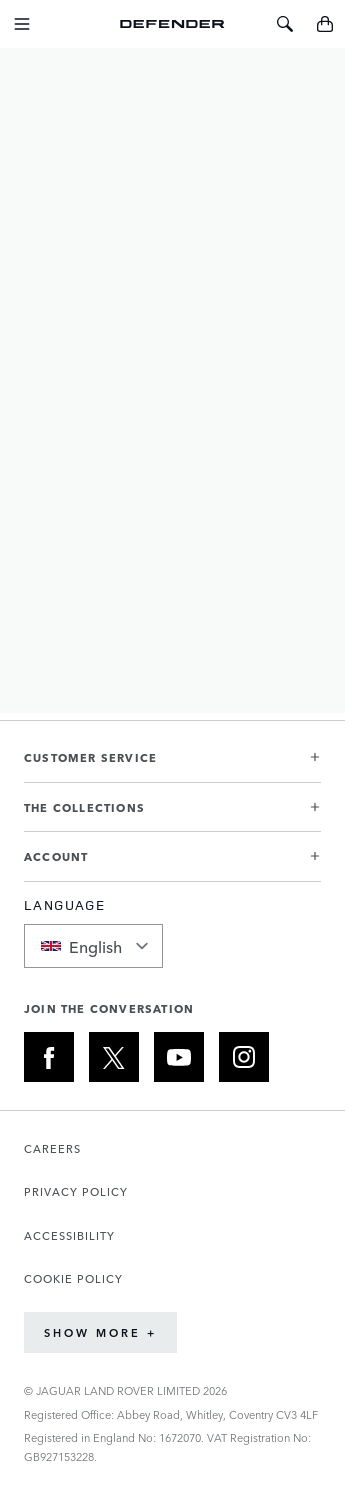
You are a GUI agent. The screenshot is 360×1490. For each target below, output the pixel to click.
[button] (172, 765)
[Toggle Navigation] (22, 24)
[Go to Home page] (173, 24)
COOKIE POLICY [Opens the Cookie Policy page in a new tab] (73, 1278)
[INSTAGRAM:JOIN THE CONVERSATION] (244, 1057)
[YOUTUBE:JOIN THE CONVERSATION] (179, 1057)
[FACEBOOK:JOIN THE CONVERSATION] (49, 1057)
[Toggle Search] (285, 24)
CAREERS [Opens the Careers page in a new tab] (52, 1148)
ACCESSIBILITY (69, 1235)
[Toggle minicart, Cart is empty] (325, 24)
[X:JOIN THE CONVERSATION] (114, 1057)
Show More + (100, 1332)
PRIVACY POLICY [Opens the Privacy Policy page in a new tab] (76, 1191)
